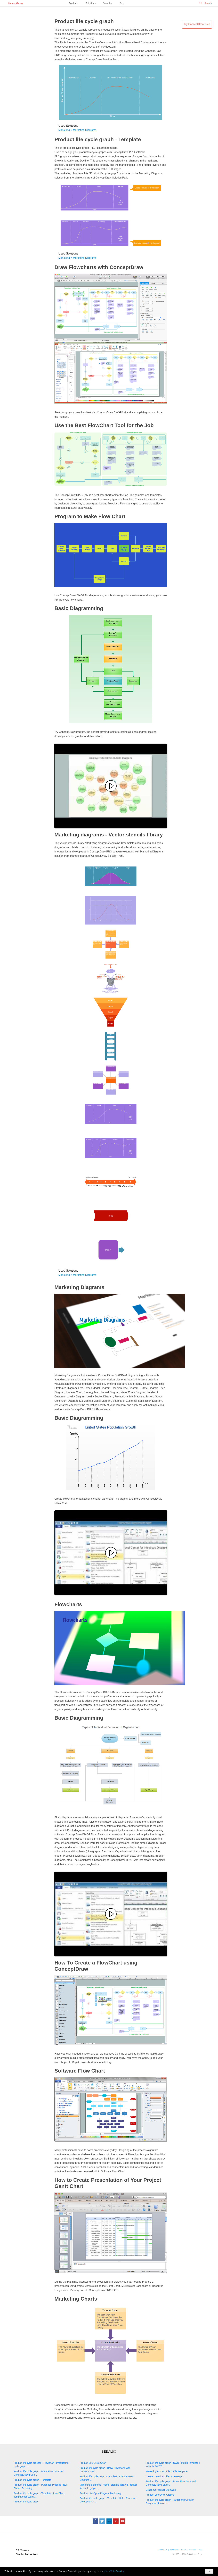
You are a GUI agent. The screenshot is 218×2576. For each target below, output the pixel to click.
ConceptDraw (15, 3)
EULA (183, 2550)
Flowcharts (68, 1604)
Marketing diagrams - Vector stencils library (108, 835)
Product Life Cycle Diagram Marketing (100, 2493)
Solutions (91, 3)
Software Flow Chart (79, 2071)
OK (209, 2571)
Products (73, 3)
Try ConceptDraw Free (197, 24)
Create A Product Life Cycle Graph (164, 2476)
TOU (200, 2550)
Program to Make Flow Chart (89, 516)
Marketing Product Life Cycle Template (167, 2471)
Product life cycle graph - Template (97, 139)
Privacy (192, 2550)
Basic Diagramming (78, 608)
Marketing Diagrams (84, 130)
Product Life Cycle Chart (93, 2462)
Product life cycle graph (84, 21)
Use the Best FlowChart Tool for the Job (103, 425)
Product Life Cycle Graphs (160, 2494)
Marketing (64, 130)
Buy (122, 3)
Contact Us (162, 2550)
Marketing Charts (75, 2299)
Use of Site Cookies (114, 2571)
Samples (107, 3)
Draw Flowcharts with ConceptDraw (98, 267)
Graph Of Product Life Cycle (161, 2489)
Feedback (174, 2550)
